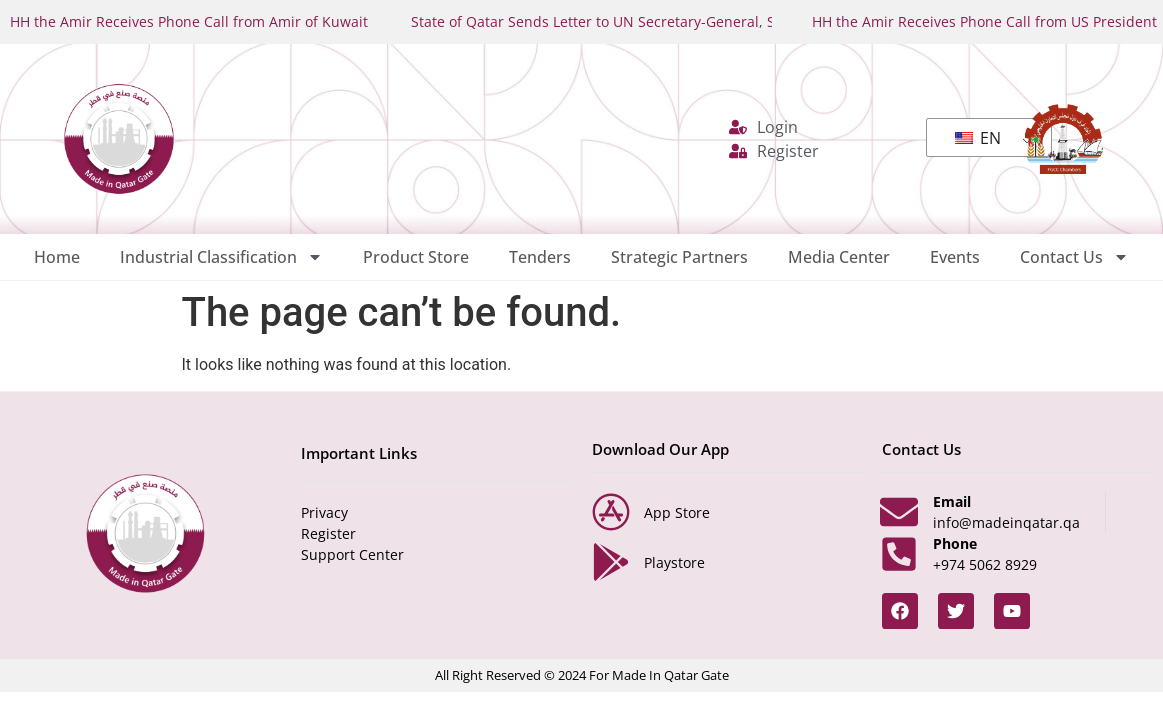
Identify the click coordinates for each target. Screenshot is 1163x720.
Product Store (416, 257)
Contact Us (1074, 257)
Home (57, 257)
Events (955, 257)
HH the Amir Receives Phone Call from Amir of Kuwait (189, 21)
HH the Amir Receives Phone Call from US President (984, 21)
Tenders (540, 257)
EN (978, 138)
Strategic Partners (679, 257)
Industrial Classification (221, 257)
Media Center (839, 257)
